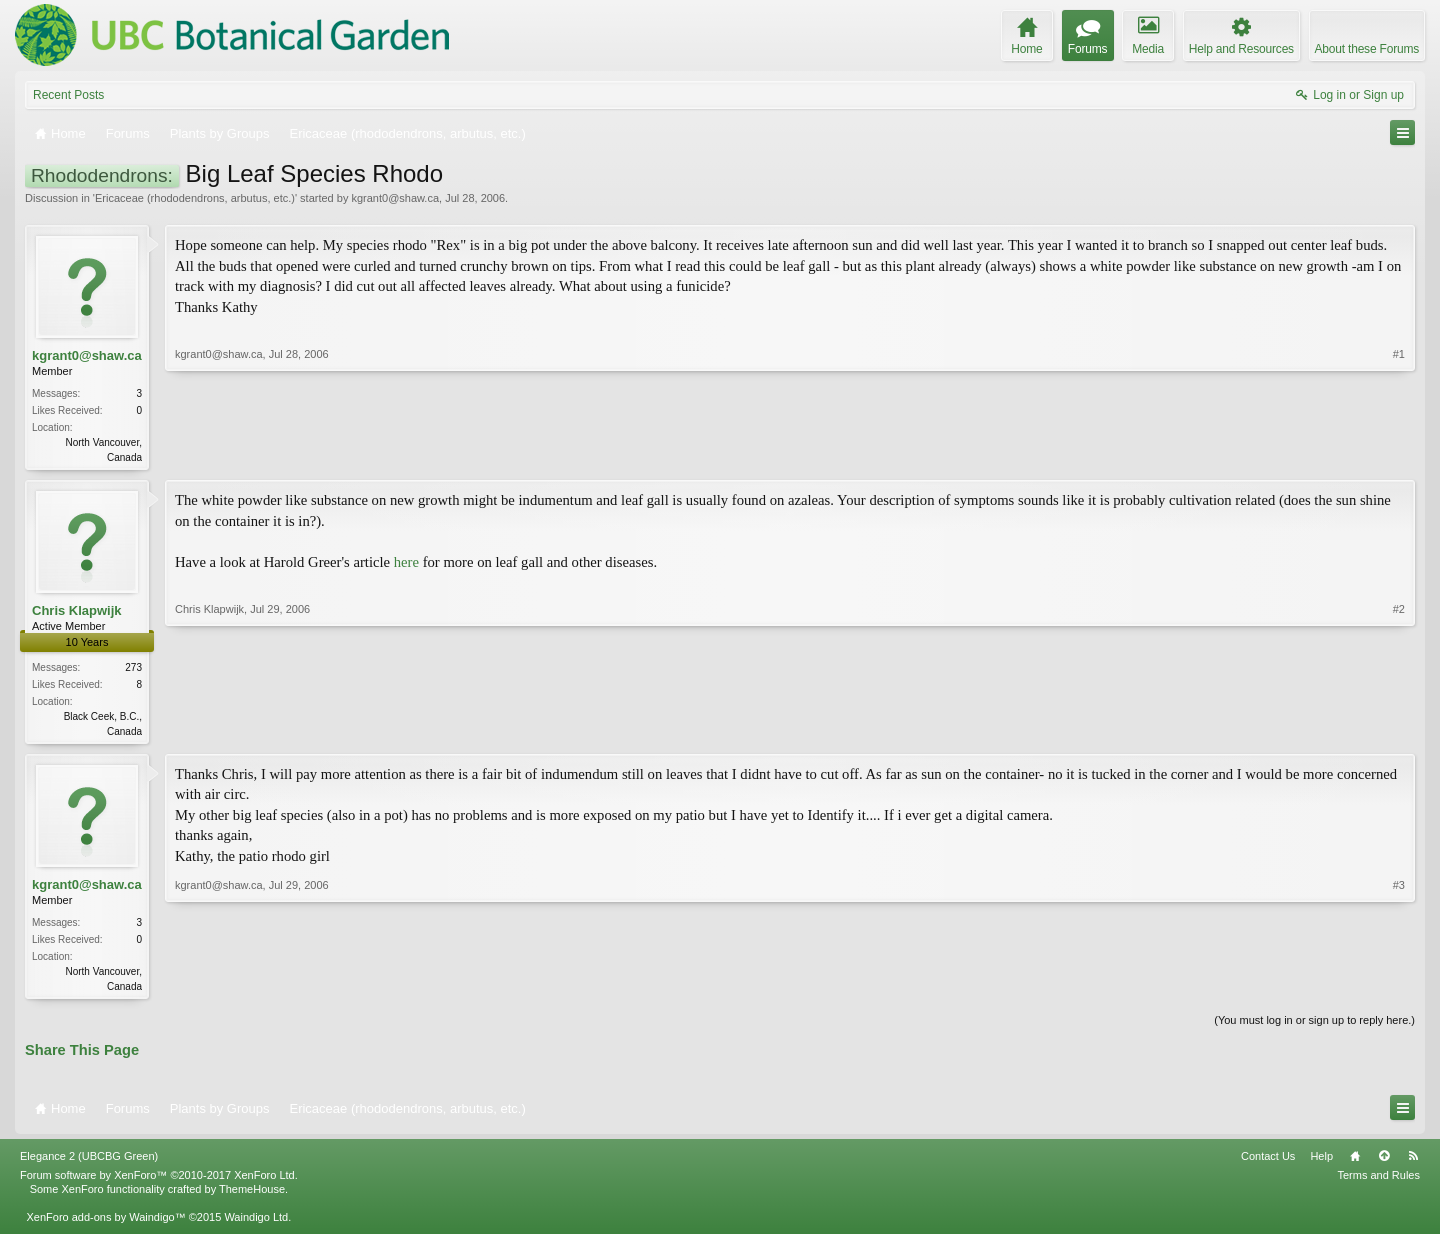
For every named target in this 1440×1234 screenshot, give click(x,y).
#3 (1399, 987)
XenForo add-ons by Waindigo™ (105, 1223)
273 (133, 669)
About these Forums (1367, 49)
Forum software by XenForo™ (159, 1181)
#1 (1399, 455)
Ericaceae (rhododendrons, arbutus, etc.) (195, 198)
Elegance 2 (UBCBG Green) (89, 1162)
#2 (1399, 730)
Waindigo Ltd (256, 1223)
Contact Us (1268, 1162)
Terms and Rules (1378, 1181)
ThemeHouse (252, 1195)
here (406, 564)
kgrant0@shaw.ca (395, 198)
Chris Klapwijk (77, 612)
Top (1384, 1162)
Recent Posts (68, 95)
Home (1355, 1162)
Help (1321, 1162)
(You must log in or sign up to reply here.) (1314, 1026)
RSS (1413, 1162)
